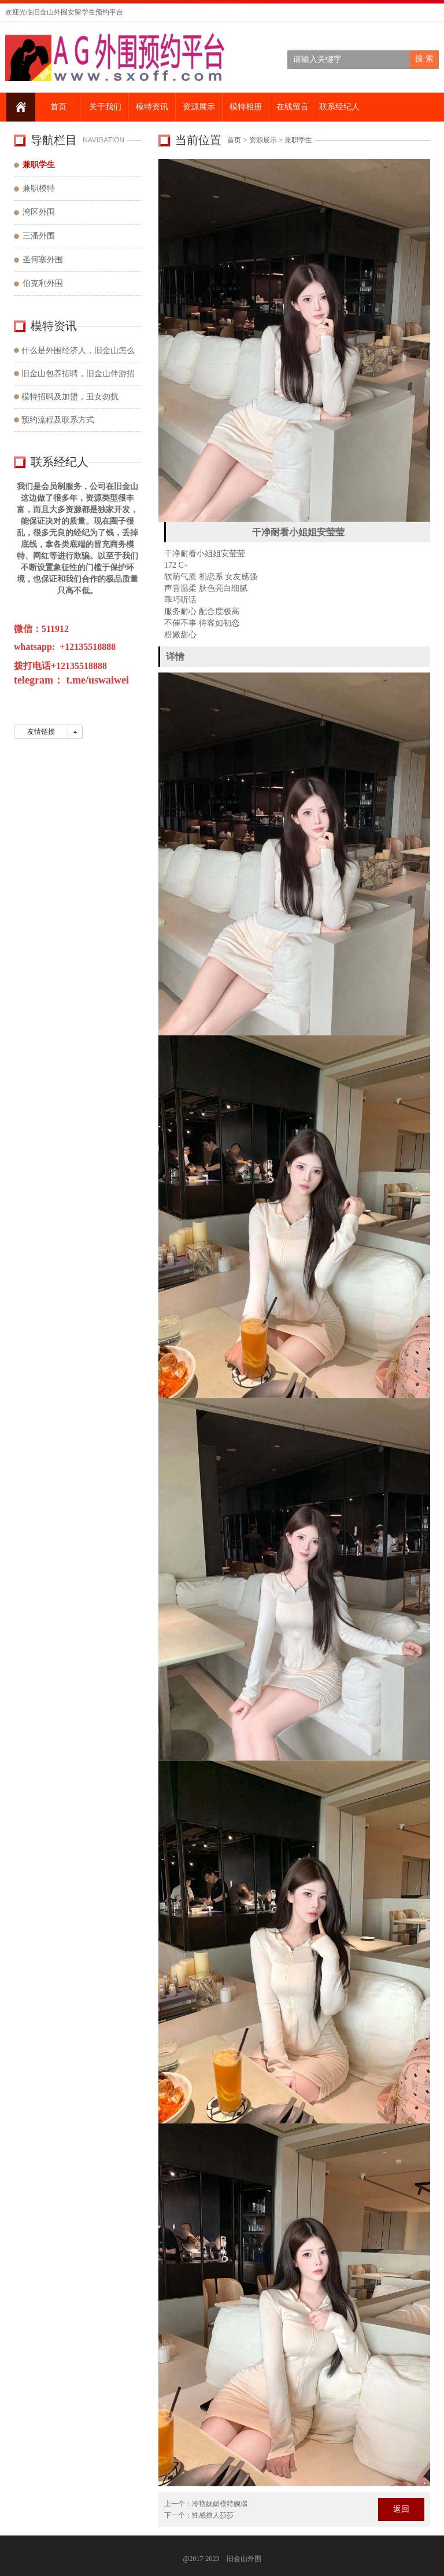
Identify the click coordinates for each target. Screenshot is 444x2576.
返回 (401, 2509)
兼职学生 (298, 140)
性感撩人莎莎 (213, 2515)
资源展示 (198, 106)
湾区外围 (39, 212)
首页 (57, 106)
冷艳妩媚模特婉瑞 (219, 2504)
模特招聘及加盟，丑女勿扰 (70, 396)
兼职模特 (39, 188)
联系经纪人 (338, 106)
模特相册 (244, 106)
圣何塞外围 (43, 259)
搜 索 (424, 58)
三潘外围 (39, 235)
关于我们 (104, 106)
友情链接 (41, 731)
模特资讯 (151, 106)
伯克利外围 (43, 283)
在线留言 (291, 106)
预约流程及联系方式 (57, 420)
